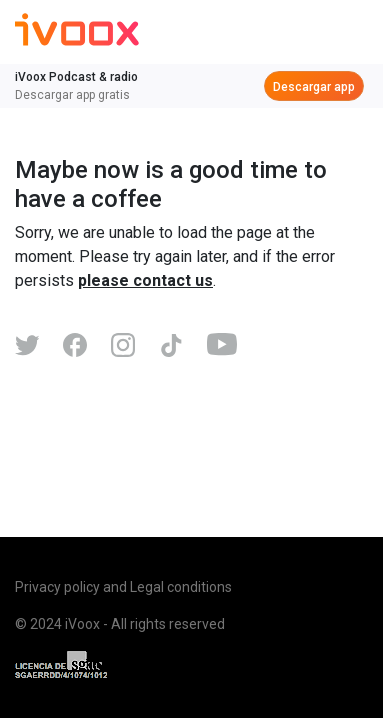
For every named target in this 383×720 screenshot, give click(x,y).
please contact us (145, 280)
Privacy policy (57, 587)
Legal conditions (181, 587)
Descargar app (314, 87)
